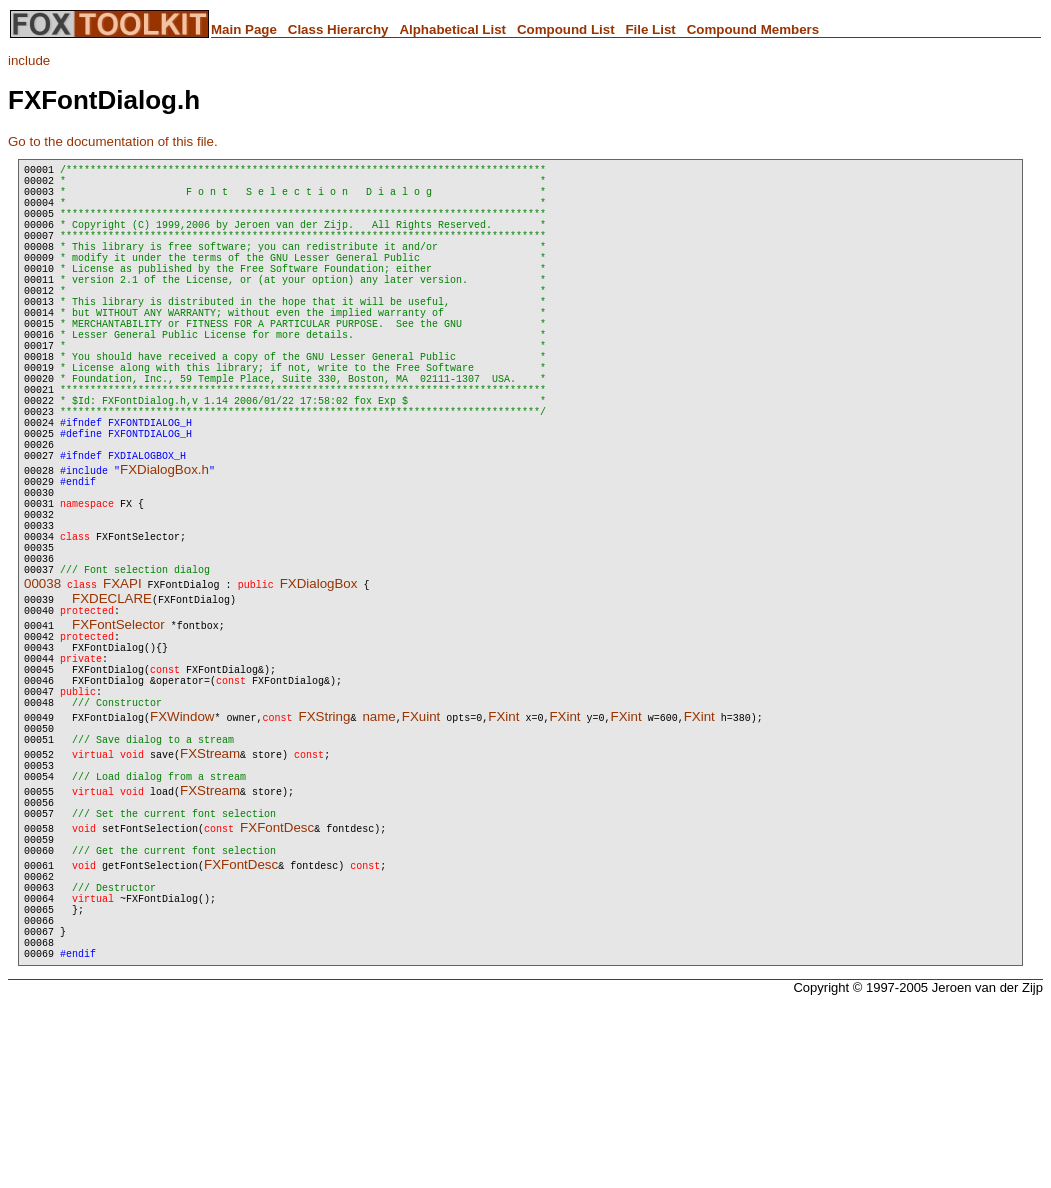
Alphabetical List (452, 29)
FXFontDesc (277, 977)
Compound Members (753, 29)
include (29, 60)
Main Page (244, 29)
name (378, 848)
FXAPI (122, 691)
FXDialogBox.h (164, 550)
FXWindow (182, 848)
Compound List (566, 29)
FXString (324, 848)
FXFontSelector (118, 735)
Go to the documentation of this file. (113, 141)
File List (650, 29)
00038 (42, 691)
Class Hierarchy (338, 29)
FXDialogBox (319, 691)
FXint (503, 848)
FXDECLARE (112, 706)
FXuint (421, 848)
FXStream (210, 891)
